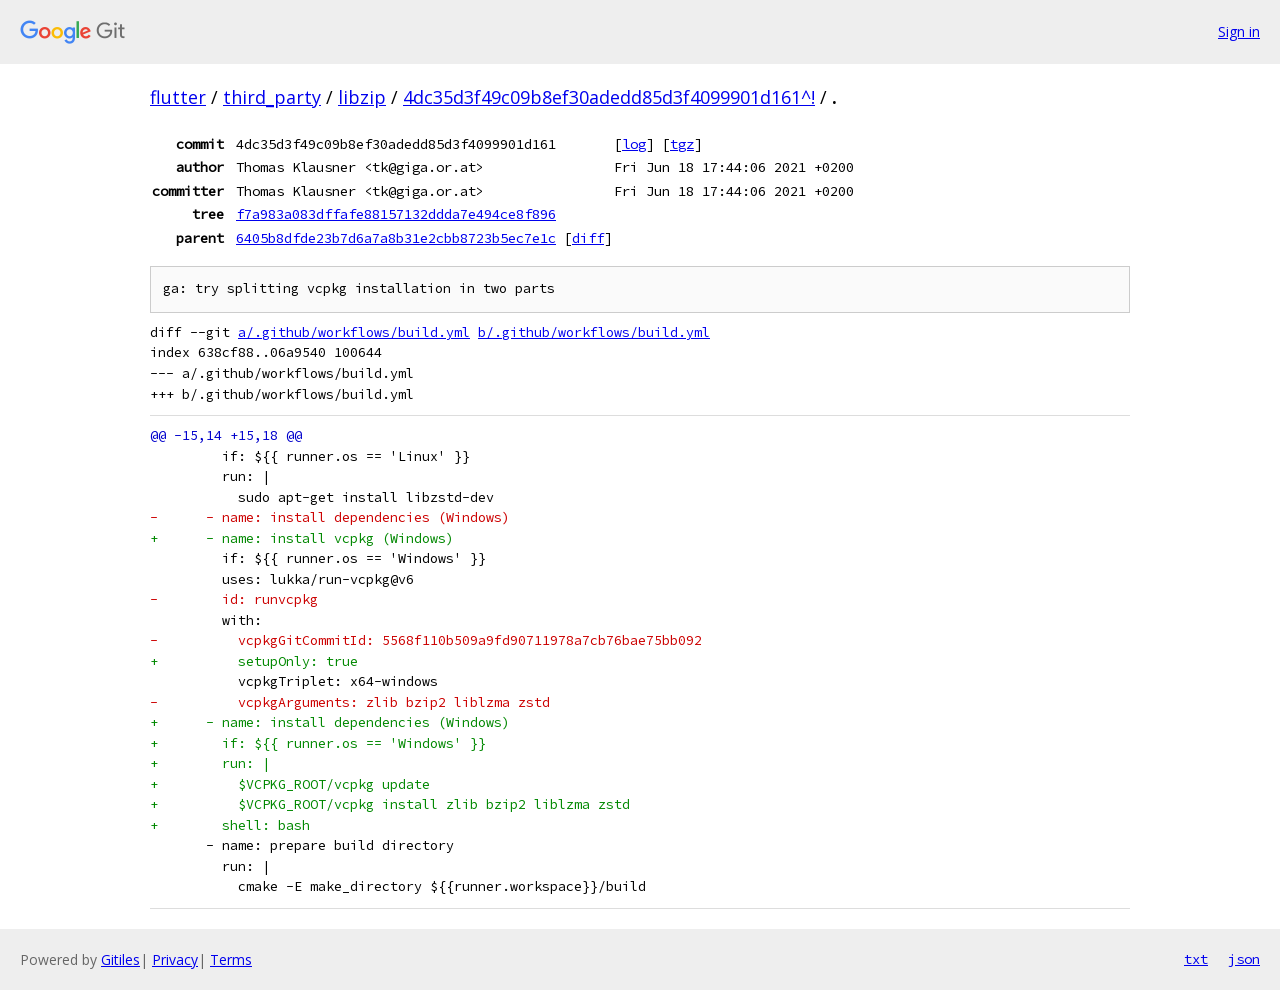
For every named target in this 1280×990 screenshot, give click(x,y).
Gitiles (120, 959)
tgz (682, 144)
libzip (362, 97)
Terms (231, 959)
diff (588, 238)
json (1244, 959)
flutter (178, 97)
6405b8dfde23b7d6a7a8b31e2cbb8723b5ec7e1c (396, 238)
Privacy (175, 959)
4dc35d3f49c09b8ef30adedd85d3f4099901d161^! (609, 97)
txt (1196, 959)
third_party (272, 97)
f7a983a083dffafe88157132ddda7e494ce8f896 (396, 214)
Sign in (1239, 31)
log (634, 144)
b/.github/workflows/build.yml (594, 332)
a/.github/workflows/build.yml (354, 332)
